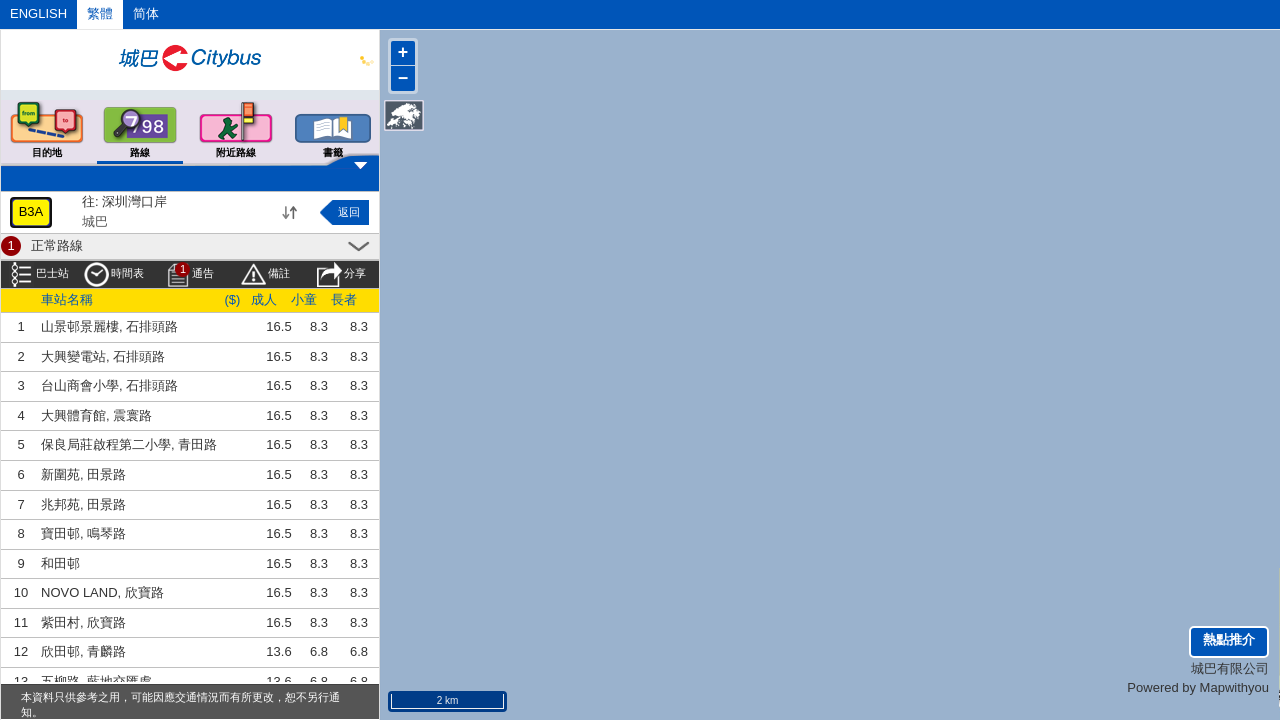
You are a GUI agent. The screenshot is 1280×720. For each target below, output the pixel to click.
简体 (146, 13)
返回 (349, 212)
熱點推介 (1229, 639)
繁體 (100, 13)
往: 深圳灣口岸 (124, 201)
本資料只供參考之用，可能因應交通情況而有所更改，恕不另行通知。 (180, 704)
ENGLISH (38, 13)
